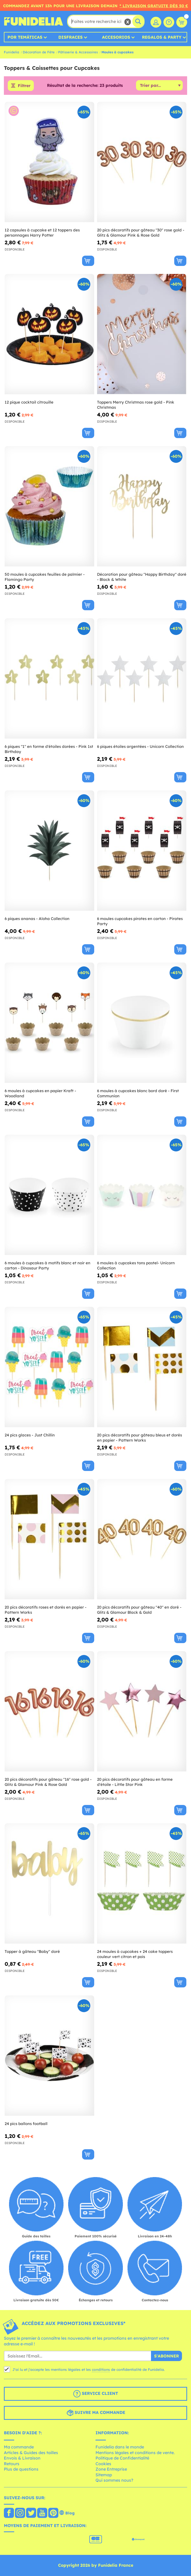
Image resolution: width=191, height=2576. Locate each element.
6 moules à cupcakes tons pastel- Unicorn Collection (136, 1265)
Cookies (103, 2463)
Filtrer (24, 85)
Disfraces (70, 37)
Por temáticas (24, 37)
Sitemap (103, 2474)
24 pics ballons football (26, 2123)
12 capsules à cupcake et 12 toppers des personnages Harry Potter (42, 233)
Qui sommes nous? (114, 2480)
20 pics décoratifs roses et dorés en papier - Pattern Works (45, 1610)
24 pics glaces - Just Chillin (30, 1435)
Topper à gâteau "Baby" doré (32, 1951)
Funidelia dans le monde (119, 2446)
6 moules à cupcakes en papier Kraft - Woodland (40, 1093)
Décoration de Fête (39, 52)
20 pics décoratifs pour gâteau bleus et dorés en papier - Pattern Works (139, 1438)
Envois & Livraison (22, 2458)
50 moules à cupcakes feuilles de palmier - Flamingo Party (45, 577)
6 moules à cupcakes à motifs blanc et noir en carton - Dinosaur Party (47, 1265)
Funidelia (11, 52)
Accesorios (116, 37)
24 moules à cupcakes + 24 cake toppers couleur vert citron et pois (135, 1954)
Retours (11, 2463)
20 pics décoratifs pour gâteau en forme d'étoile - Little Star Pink (135, 1782)
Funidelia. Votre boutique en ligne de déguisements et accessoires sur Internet (33, 21)
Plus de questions (21, 2469)
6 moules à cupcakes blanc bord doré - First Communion (138, 1093)
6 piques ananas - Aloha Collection (37, 918)
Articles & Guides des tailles (31, 2452)
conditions (101, 2369)
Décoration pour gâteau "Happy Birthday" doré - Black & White (141, 577)
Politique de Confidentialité (122, 2458)
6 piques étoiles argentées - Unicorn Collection (140, 746)
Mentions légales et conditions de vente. (135, 2452)
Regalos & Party (161, 37)
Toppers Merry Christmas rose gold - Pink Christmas (135, 405)
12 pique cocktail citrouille (29, 402)
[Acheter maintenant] (88, 261)
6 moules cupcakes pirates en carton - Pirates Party (140, 921)
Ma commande (19, 2446)
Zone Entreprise (111, 2469)
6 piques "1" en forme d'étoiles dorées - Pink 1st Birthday (49, 749)
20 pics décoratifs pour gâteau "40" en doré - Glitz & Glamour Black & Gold (139, 1610)
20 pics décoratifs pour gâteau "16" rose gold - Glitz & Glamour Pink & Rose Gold (48, 1782)
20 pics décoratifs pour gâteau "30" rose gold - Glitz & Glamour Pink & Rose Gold (140, 233)
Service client (95, 2393)
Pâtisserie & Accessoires (78, 52)
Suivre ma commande (95, 2412)
